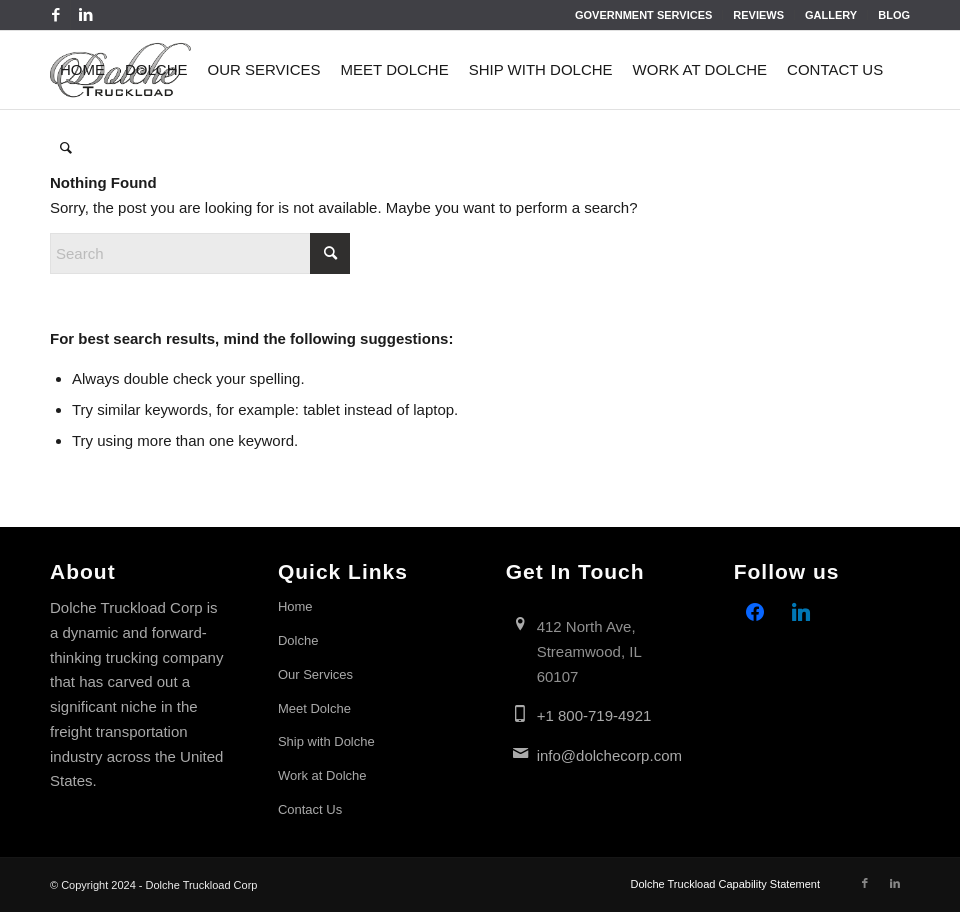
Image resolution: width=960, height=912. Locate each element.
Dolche (298, 640)
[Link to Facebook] (55, 15)
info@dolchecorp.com (609, 755)
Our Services (315, 674)
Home (295, 606)
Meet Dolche (314, 708)
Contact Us (310, 809)
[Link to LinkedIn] (86, 15)
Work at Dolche (322, 775)
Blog (894, 15)
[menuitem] (644, 15)
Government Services (643, 15)
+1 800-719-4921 (594, 715)
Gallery (831, 15)
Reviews (758, 15)
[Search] (66, 148)
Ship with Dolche (326, 741)
